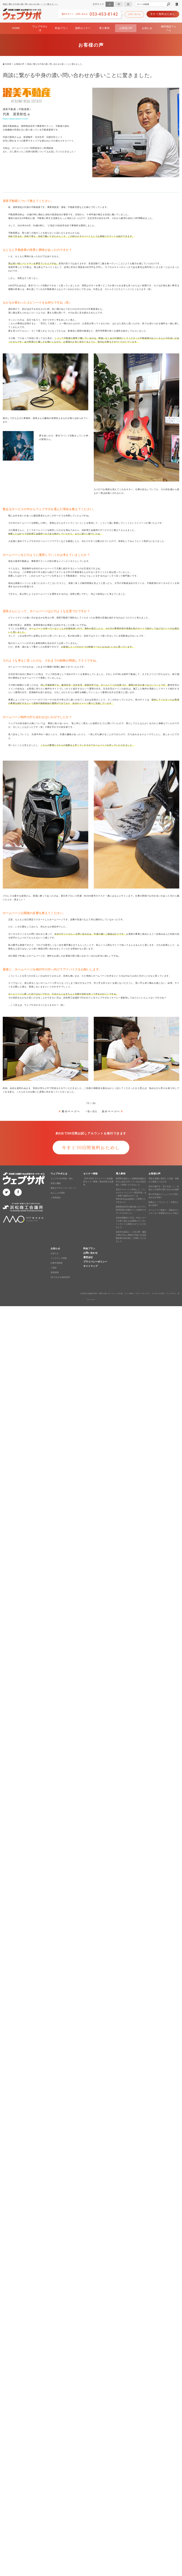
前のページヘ (71, 1111)
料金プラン (61, 28)
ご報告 (54, 1267)
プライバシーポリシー (95, 1261)
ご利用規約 (56, 1197)
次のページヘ (111, 1111)
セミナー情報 (90, 1173)
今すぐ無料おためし (163, 14)
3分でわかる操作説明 (60, 1277)
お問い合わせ (134, 14)
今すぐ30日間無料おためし (91, 1147)
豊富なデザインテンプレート (64, 1188)
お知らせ (147, 28)
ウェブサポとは (40, 28)
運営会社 (88, 1257)
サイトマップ (90, 1266)
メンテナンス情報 (59, 1258)
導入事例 (104, 28)
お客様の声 (125, 28)
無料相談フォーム (168, 28)
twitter (6, 1192)
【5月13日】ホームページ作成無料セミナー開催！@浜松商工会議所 (98, 1181)
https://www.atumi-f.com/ (15, 118)
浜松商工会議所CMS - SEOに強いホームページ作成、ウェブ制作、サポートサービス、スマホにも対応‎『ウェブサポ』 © (130, 1293)
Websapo (91, 1299)
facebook (18, 1192)
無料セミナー (83, 28)
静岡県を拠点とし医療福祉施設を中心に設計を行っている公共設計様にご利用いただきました (131, 1181)
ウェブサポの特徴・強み (62, 1178)
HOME (16, 28)
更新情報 (55, 1272)
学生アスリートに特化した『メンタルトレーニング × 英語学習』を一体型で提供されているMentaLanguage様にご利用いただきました (131, 1195)
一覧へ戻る (91, 1111)
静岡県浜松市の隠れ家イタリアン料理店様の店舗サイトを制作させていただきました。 (131, 1209)
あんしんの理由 (58, 1192)
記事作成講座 (57, 1263)
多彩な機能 (56, 1183)
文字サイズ (98, 4)
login (176, 4)
